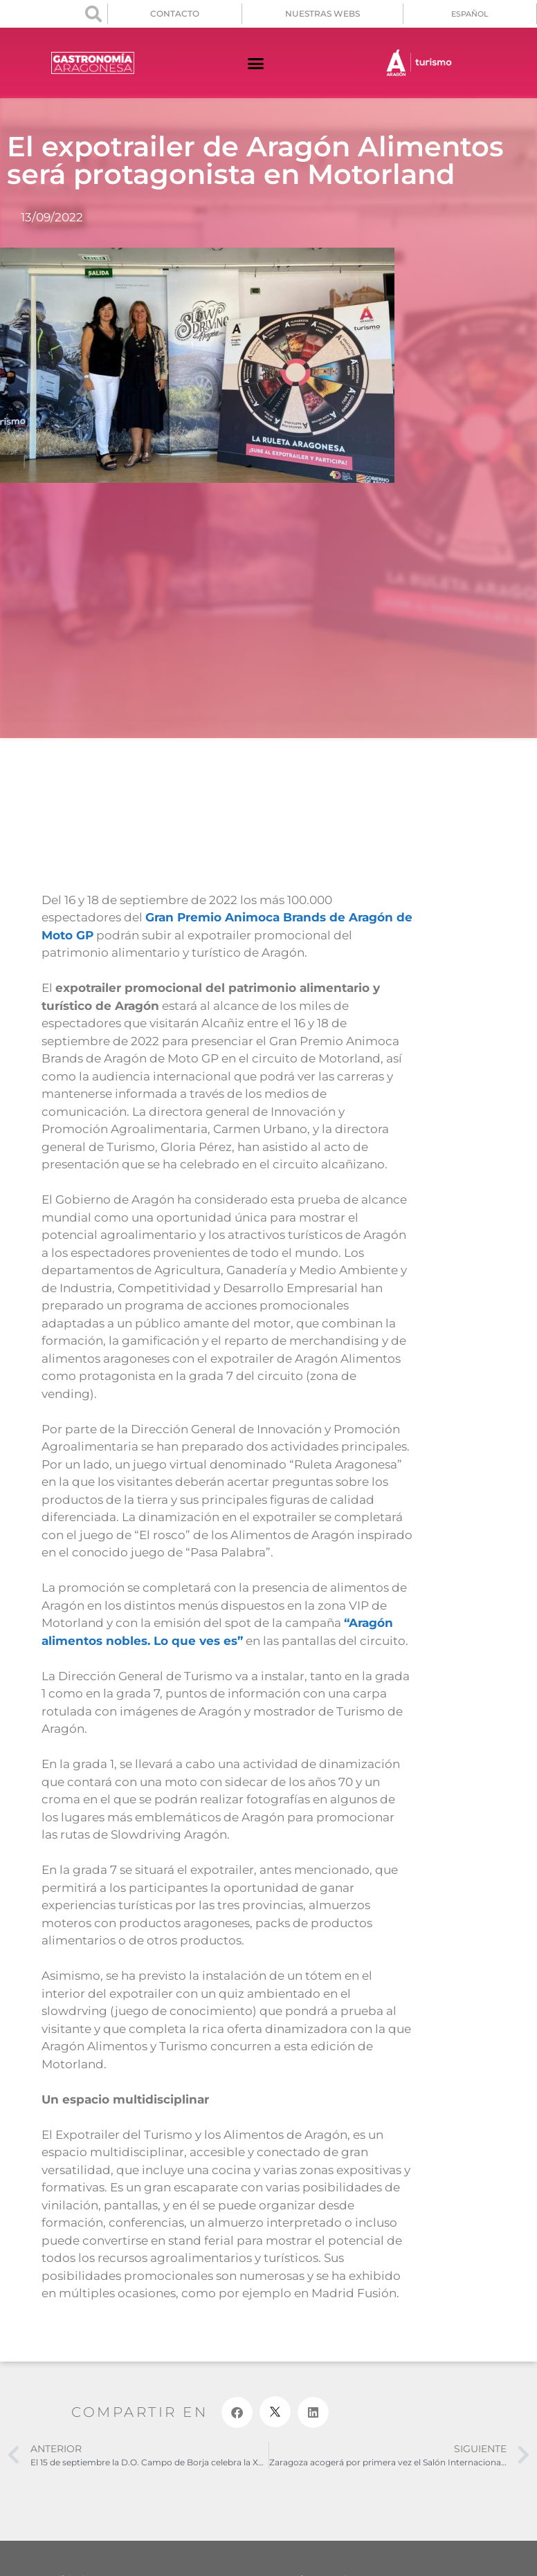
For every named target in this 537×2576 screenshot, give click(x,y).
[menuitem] (469, 13)
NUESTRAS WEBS (322, 13)
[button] (93, 14)
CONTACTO (174, 13)
